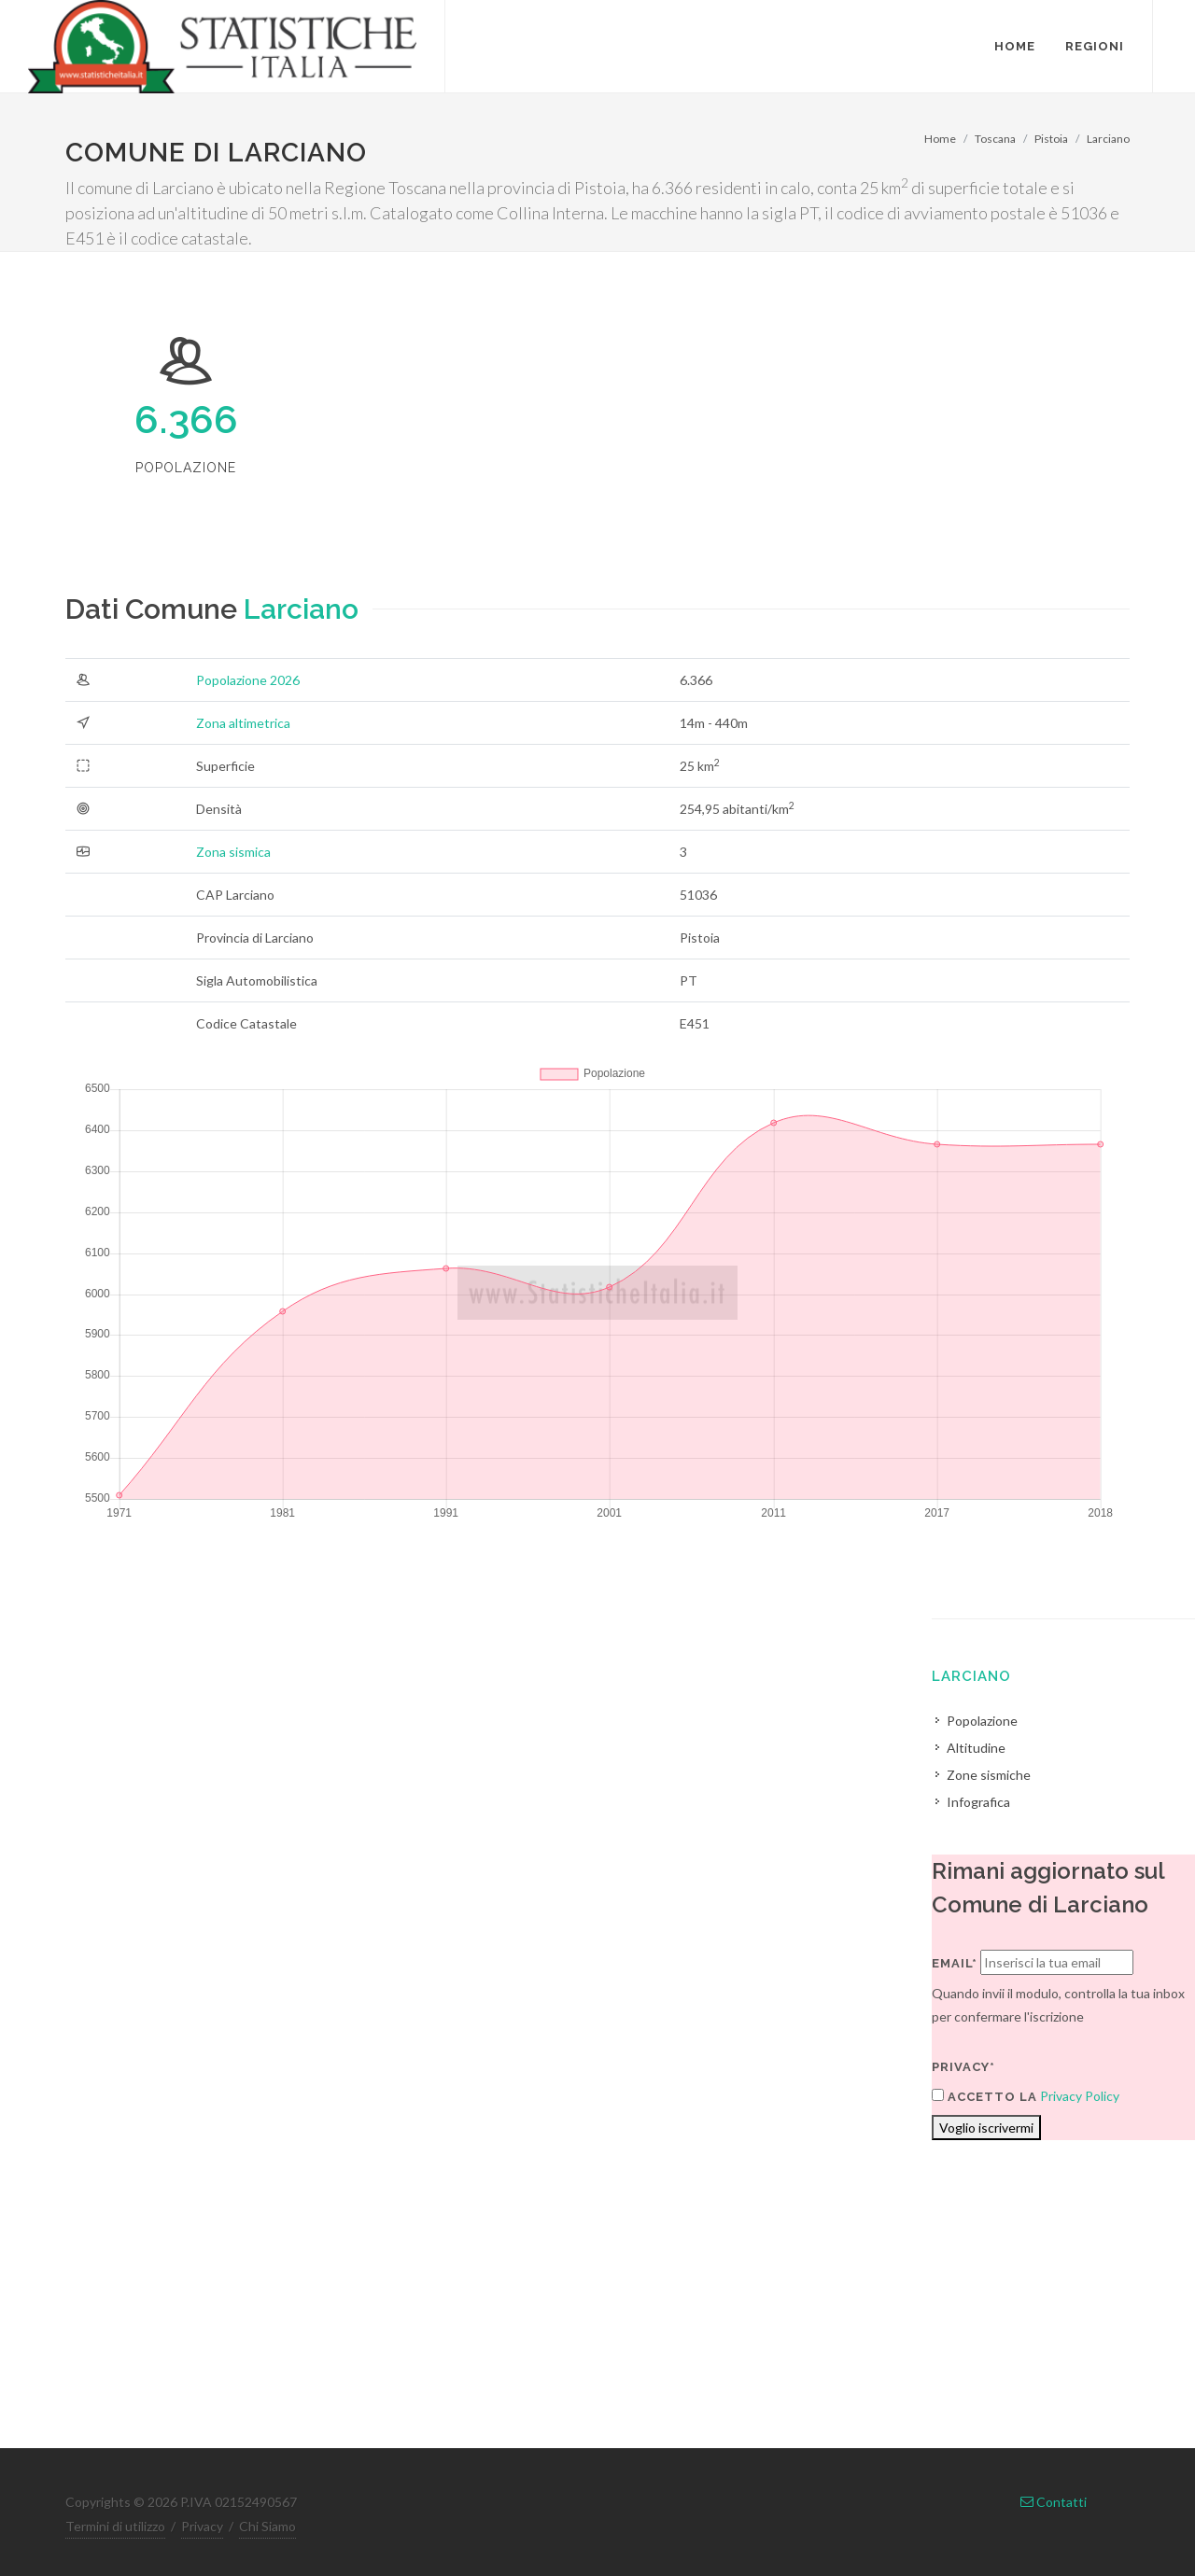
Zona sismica (233, 852)
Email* (954, 1963)
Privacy (202, 2526)
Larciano (1108, 139)
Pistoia (1051, 139)
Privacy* (963, 2067)
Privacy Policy (1079, 2096)
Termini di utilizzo (115, 2526)
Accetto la (984, 2096)
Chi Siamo (267, 2526)
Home (940, 139)
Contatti (1053, 2502)
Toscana (995, 139)
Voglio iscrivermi (986, 2127)
